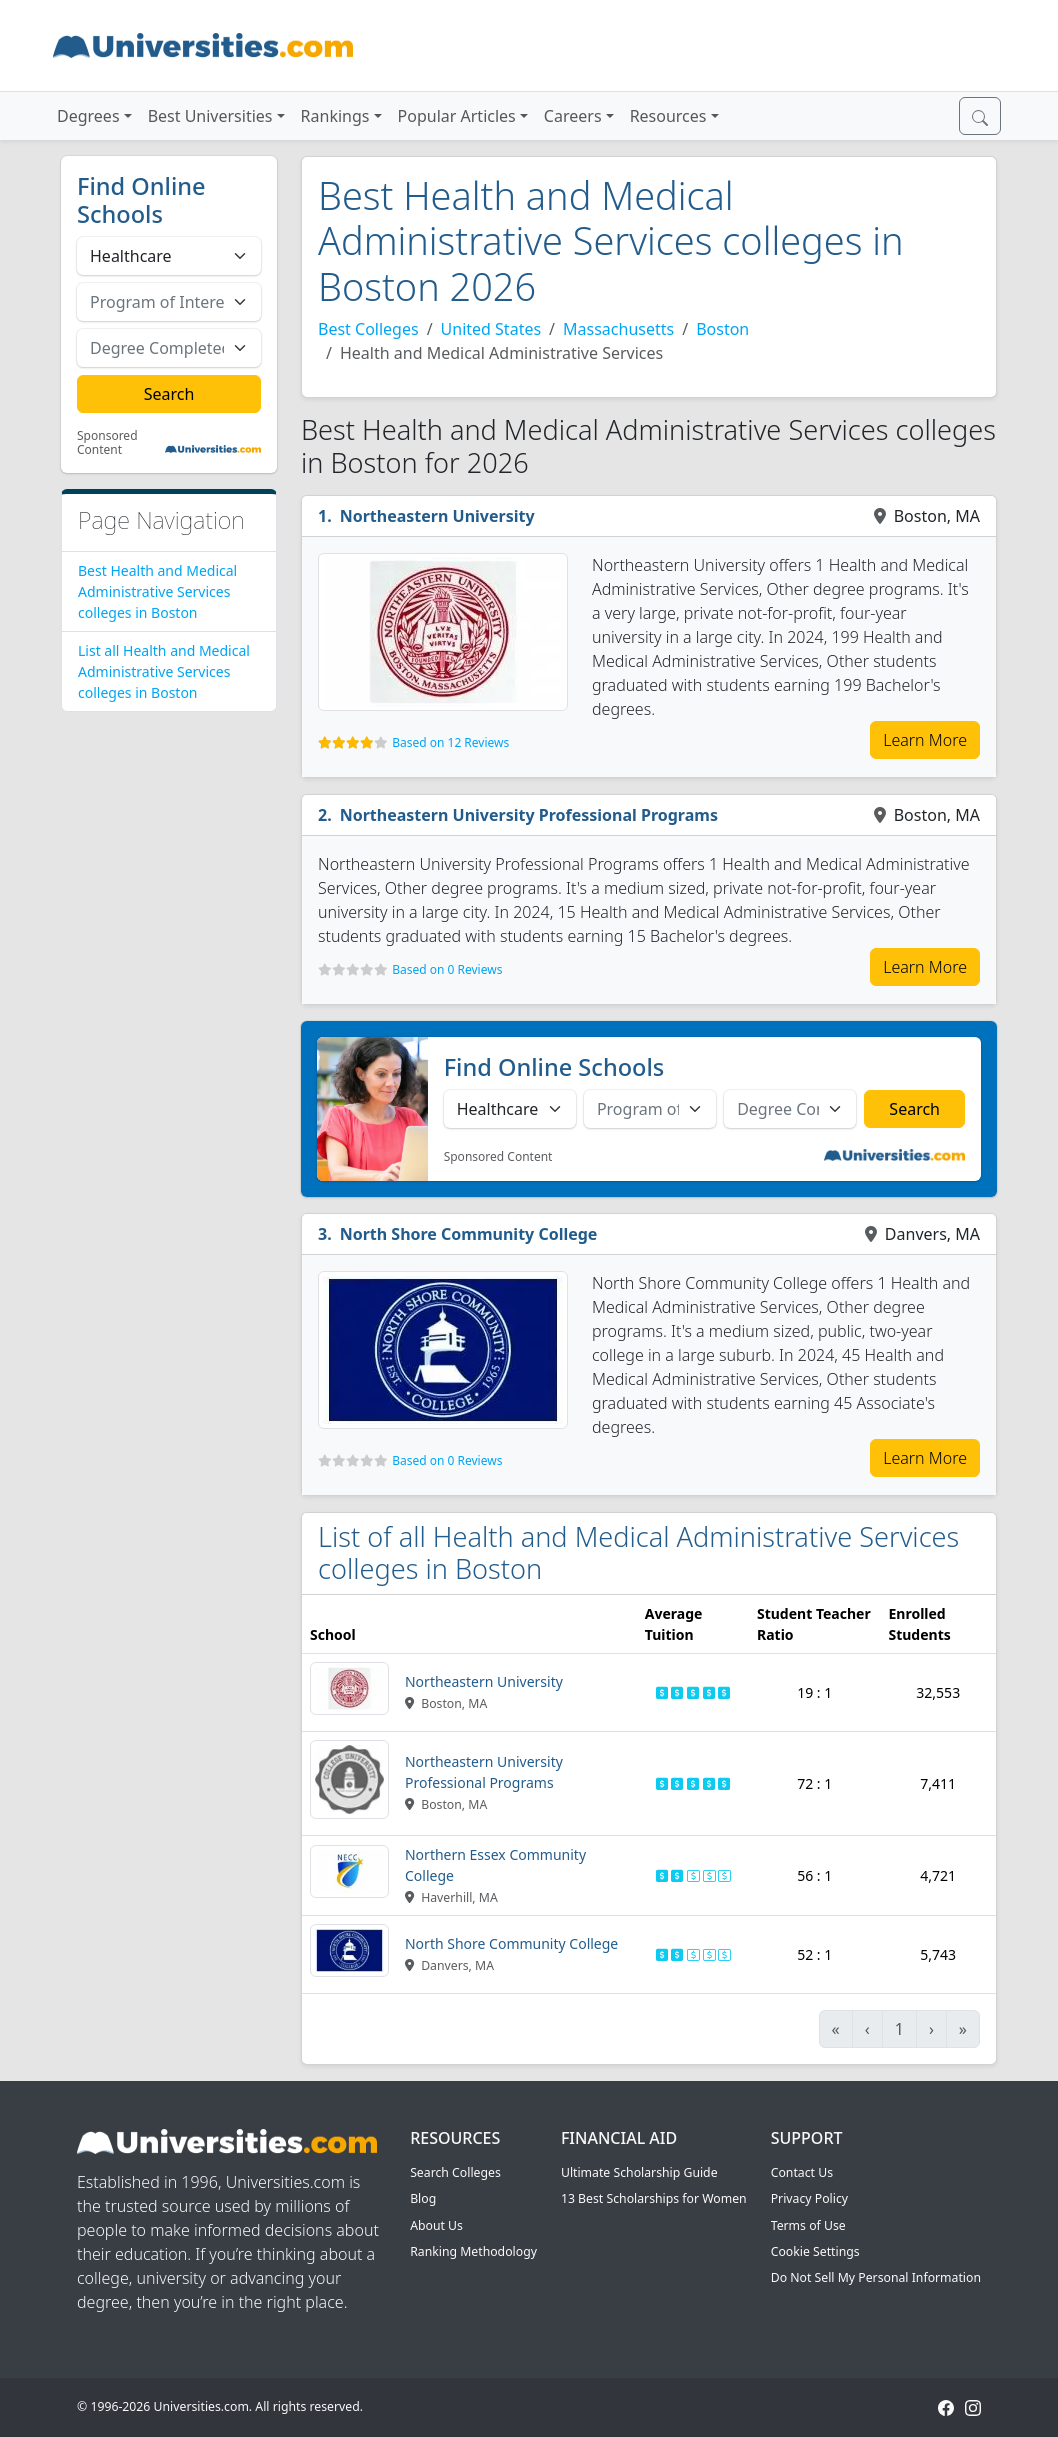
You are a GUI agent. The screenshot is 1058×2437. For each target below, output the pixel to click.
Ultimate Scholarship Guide (639, 2172)
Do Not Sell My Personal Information (876, 2277)
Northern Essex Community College (495, 1865)
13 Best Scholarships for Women (654, 2198)
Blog (423, 2198)
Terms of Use (808, 2225)
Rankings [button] (335, 116)
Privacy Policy (809, 2198)
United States (491, 329)
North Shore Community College (469, 1234)
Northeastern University (437, 516)
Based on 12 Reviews (450, 742)
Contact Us (802, 2172)
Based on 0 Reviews (447, 969)
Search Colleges (455, 2172)
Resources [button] (668, 116)
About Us (436, 2225)
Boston (722, 329)
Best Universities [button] (210, 116)
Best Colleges (368, 329)
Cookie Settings (815, 2251)
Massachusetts (618, 329)
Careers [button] (573, 116)
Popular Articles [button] (457, 116)
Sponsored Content (107, 443)
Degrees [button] (88, 116)
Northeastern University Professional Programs (529, 815)
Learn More (925, 740)
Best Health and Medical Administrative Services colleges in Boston (157, 591)
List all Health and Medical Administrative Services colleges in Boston (164, 671)
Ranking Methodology (473, 2251)
